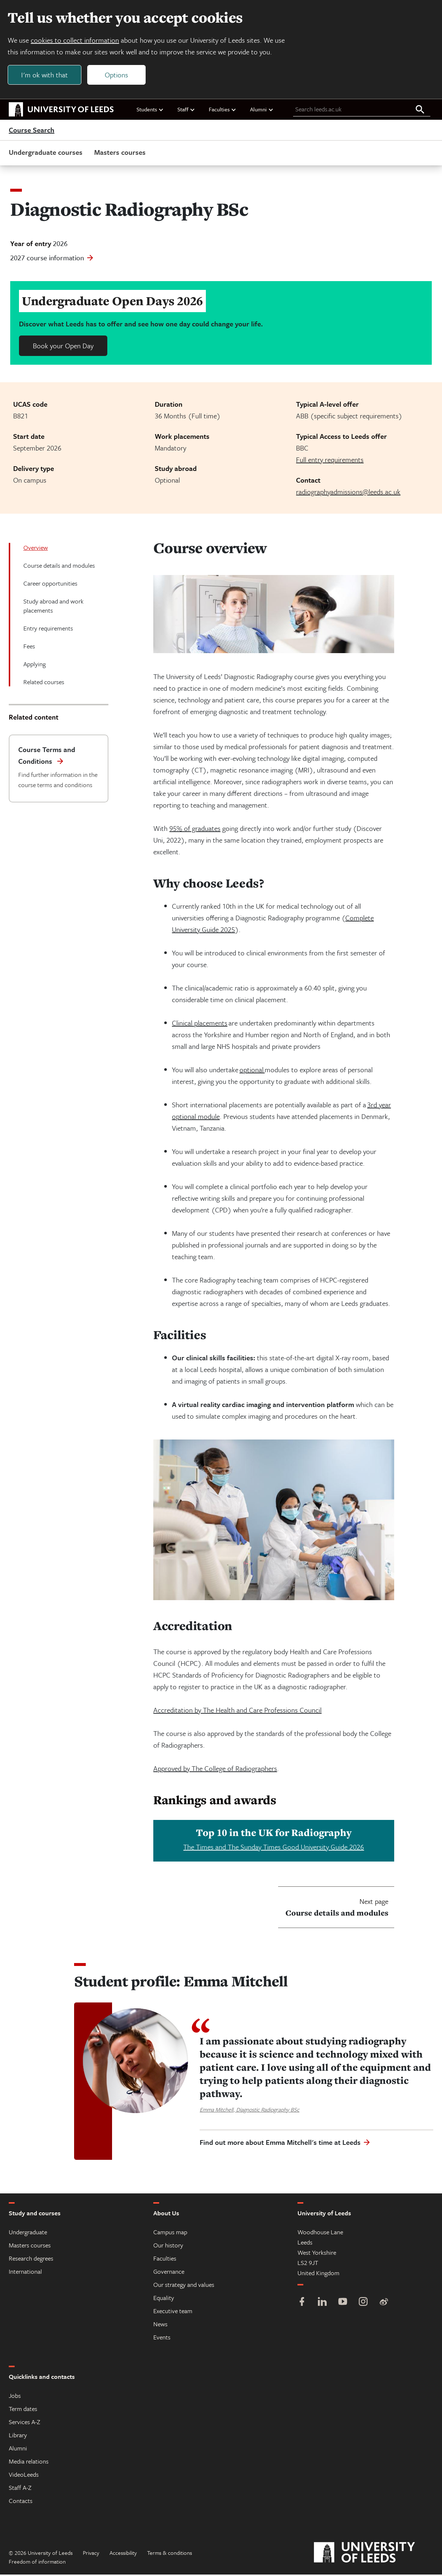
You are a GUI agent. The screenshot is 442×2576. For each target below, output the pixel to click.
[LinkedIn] (322, 2304)
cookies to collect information (76, 41)
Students (150, 111)
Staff (186, 111)
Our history (168, 2246)
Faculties (223, 111)
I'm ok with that (45, 75)
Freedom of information (37, 2563)
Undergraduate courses (45, 153)
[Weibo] (383, 2304)
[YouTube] (343, 2304)
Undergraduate (28, 2233)
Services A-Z (24, 2423)
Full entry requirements (330, 461)
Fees (29, 647)
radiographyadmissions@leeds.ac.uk (348, 493)
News (160, 2325)
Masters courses (120, 153)
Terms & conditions (169, 2554)
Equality (163, 2299)
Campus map (170, 2233)
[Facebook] (302, 2304)
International (25, 2272)
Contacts (20, 2502)
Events (161, 2338)
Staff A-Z (20, 2488)
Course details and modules (59, 566)
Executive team (172, 2312)
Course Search (31, 131)
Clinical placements (199, 1024)
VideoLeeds (24, 2475)
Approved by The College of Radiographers (215, 1770)
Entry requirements (48, 629)
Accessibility (123, 2554)
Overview (35, 548)
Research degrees (31, 2259)
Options (117, 75)
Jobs (15, 2396)
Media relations (29, 2462)
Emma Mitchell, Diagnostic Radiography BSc (249, 2111)
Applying (34, 665)
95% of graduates (194, 830)
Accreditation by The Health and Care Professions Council (237, 1711)
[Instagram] (363, 2304)
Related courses (43, 683)
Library (18, 2436)
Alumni (262, 111)
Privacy (91, 2554)
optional (252, 1071)
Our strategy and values (183, 2286)
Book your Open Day (63, 347)
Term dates (23, 2410)
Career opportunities (50, 584)
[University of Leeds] (373, 2554)
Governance (168, 2272)
